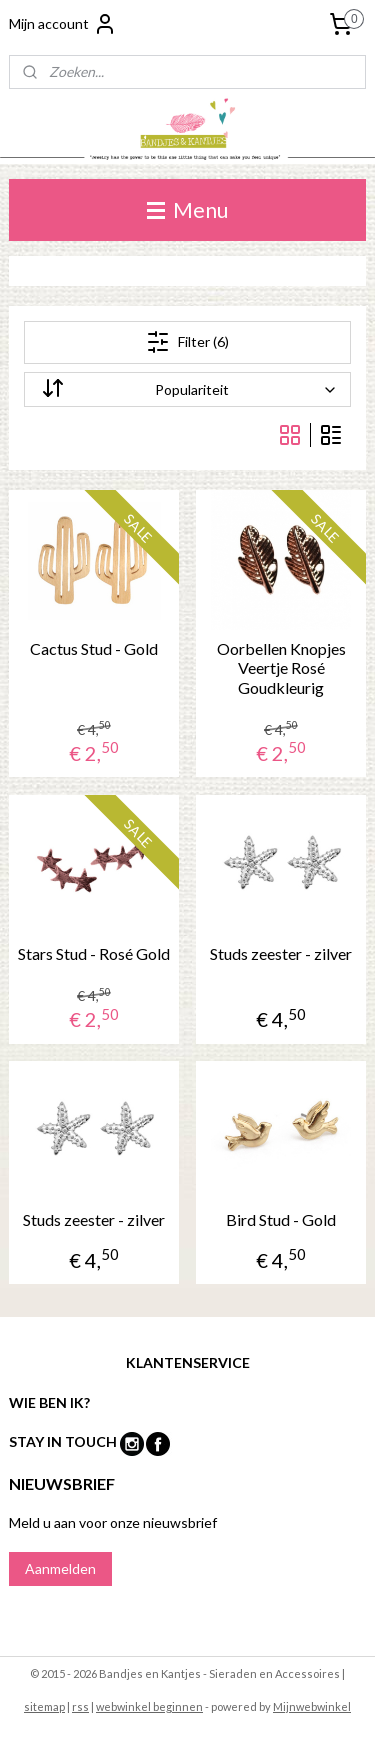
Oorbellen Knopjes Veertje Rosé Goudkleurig (281, 667)
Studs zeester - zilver (281, 952)
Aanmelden (60, 1568)
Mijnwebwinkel (312, 1706)
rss (80, 1706)
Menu (187, 209)
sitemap (44, 1706)
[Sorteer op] (188, 389)
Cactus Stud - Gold (94, 648)
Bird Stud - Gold (281, 1219)
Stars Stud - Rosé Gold (94, 952)
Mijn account (63, 24)
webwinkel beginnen (149, 1706)
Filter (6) (187, 342)
